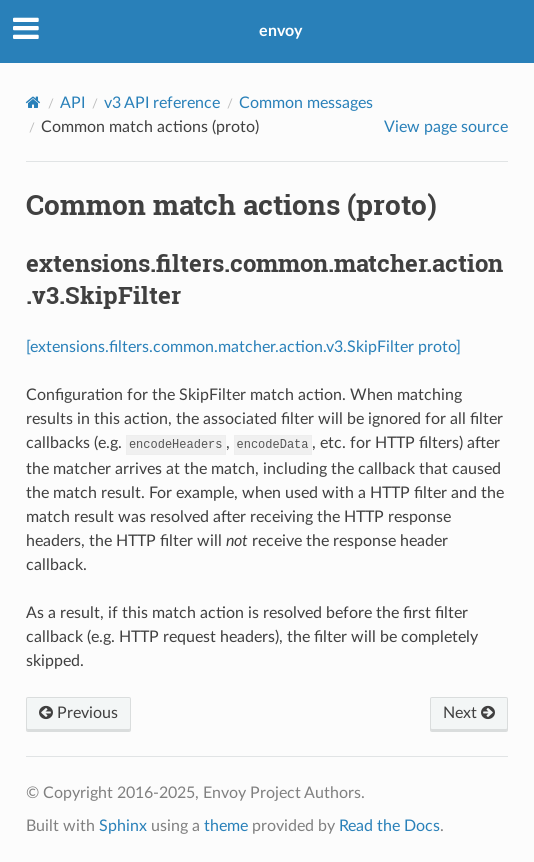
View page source (446, 127)
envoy (280, 31)
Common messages (306, 103)
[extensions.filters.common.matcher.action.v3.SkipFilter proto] (243, 347)
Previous (78, 713)
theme (226, 826)
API (72, 103)
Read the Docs (389, 826)
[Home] (33, 102)
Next (469, 713)
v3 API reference (162, 103)
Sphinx (123, 826)
